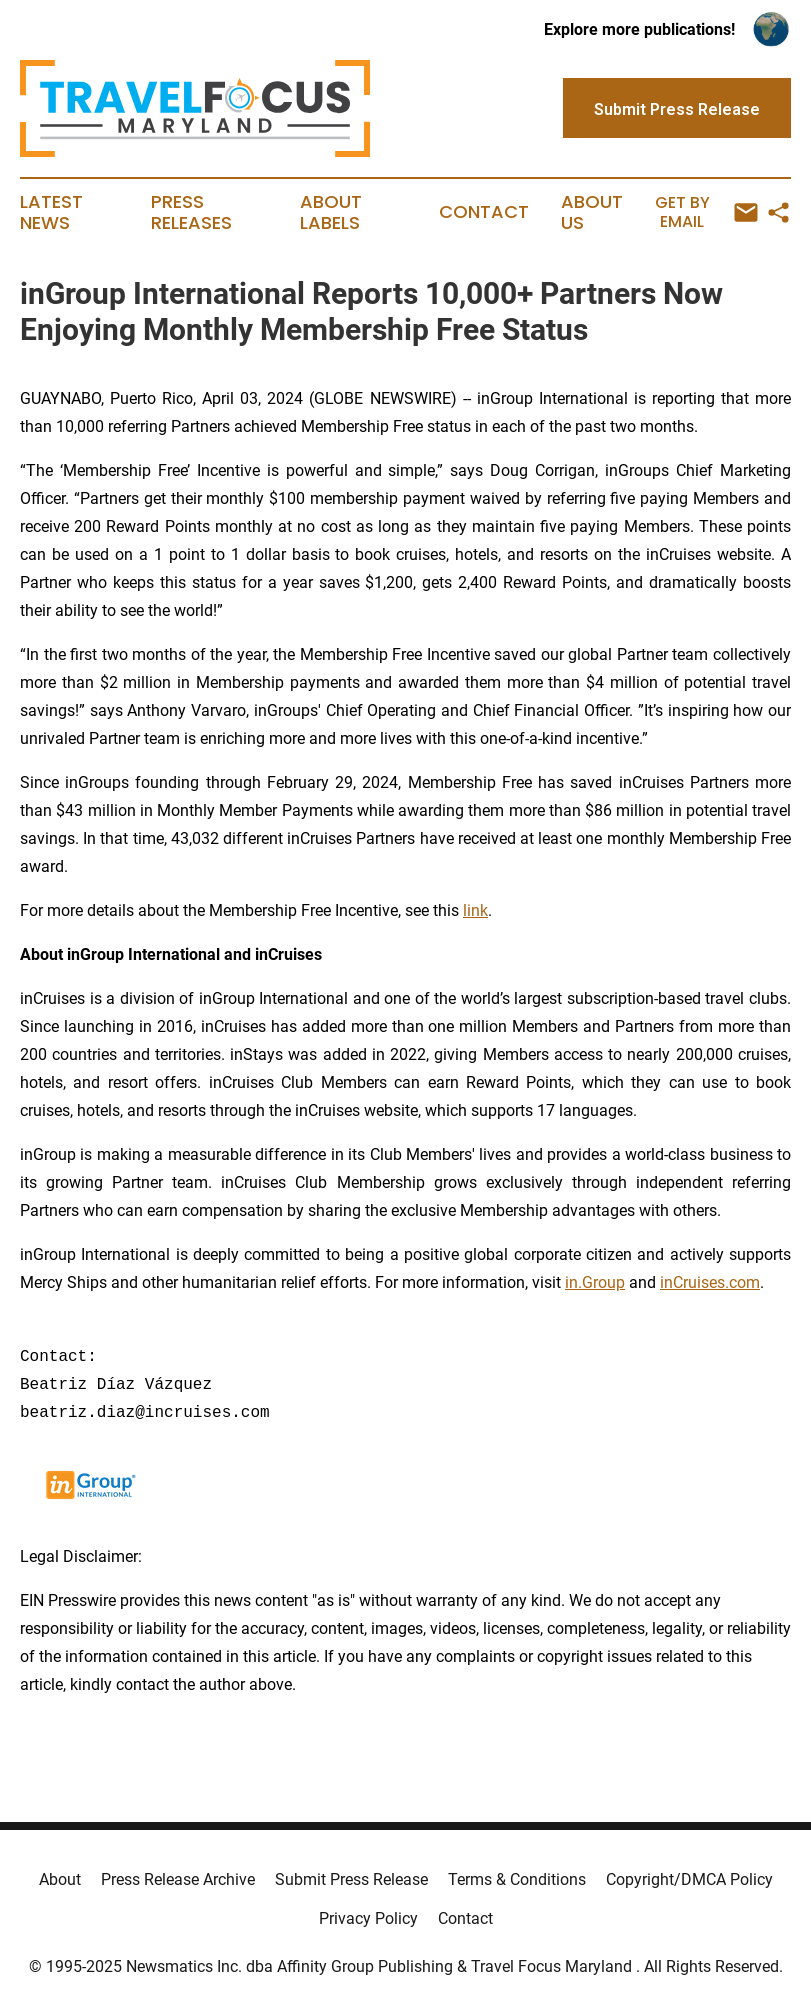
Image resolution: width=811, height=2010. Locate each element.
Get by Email (707, 212)
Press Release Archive (178, 1879)
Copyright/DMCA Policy (689, 1879)
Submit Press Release (351, 1879)
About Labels (331, 213)
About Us (592, 213)
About (60, 1879)
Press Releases (191, 213)
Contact (484, 212)
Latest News (51, 213)
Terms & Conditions (517, 1879)
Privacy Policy (368, 1918)
